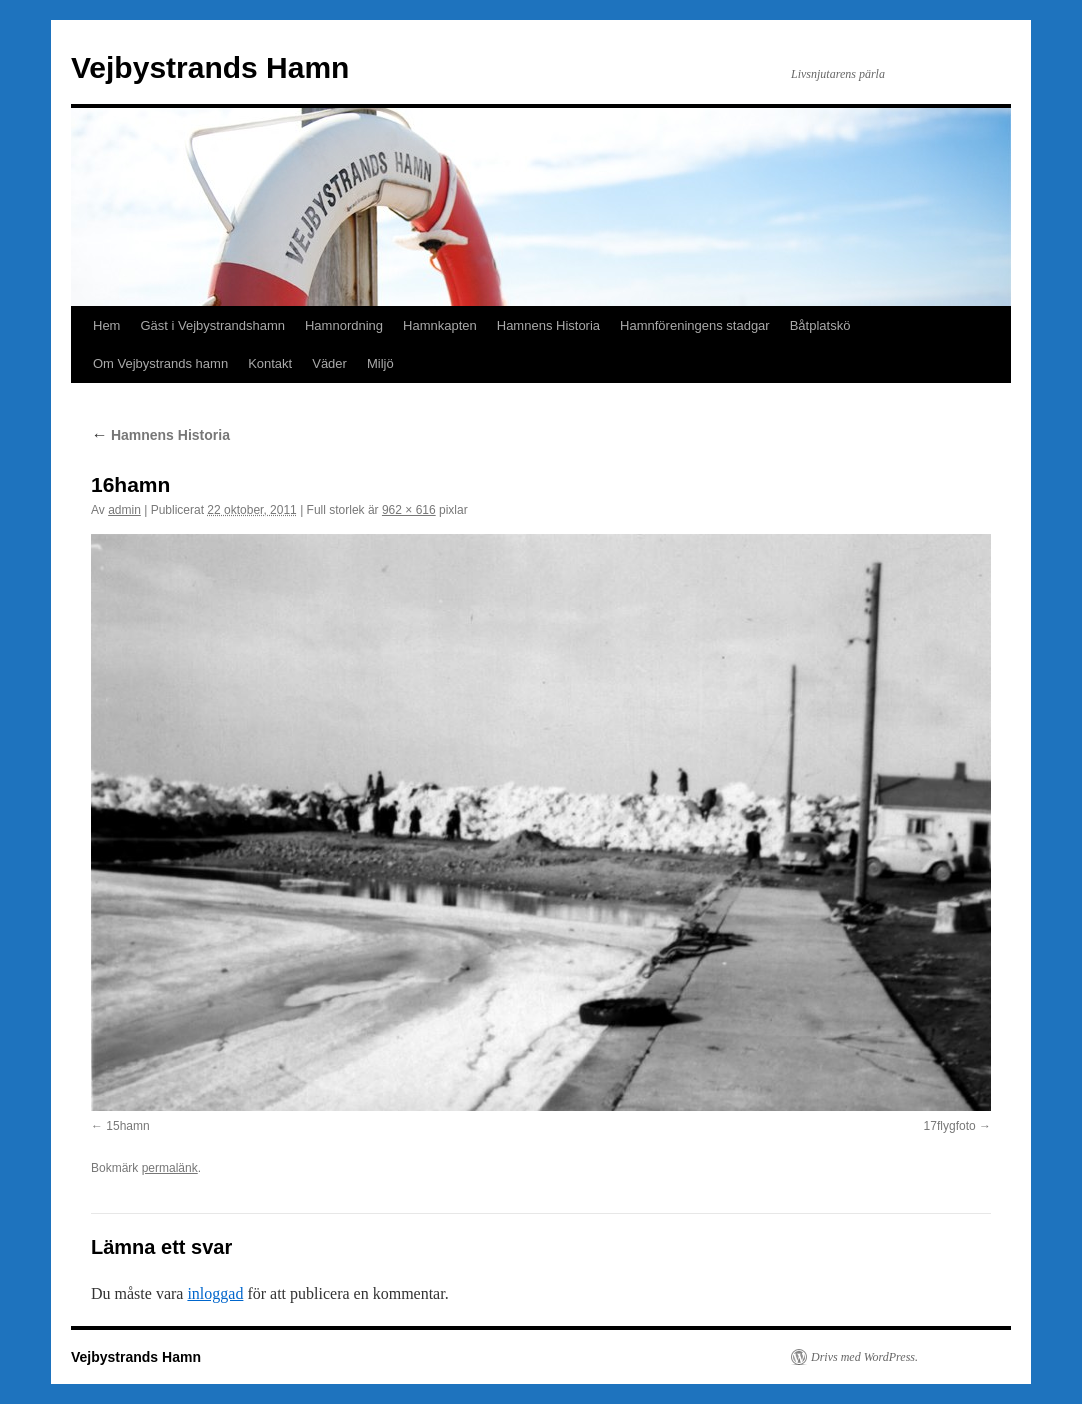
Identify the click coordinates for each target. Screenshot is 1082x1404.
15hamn (127, 1126)
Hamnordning (344, 325)
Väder (329, 363)
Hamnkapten (440, 325)
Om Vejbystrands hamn (160, 363)
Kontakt (270, 363)
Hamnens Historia (548, 325)
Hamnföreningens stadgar (695, 325)
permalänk (170, 1168)
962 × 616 (409, 510)
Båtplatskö (820, 325)
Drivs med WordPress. (864, 1357)
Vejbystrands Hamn (210, 67)
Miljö (380, 363)
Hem (106, 325)
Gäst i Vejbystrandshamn (212, 325)
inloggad (215, 1293)
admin (124, 510)
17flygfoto (950, 1126)
